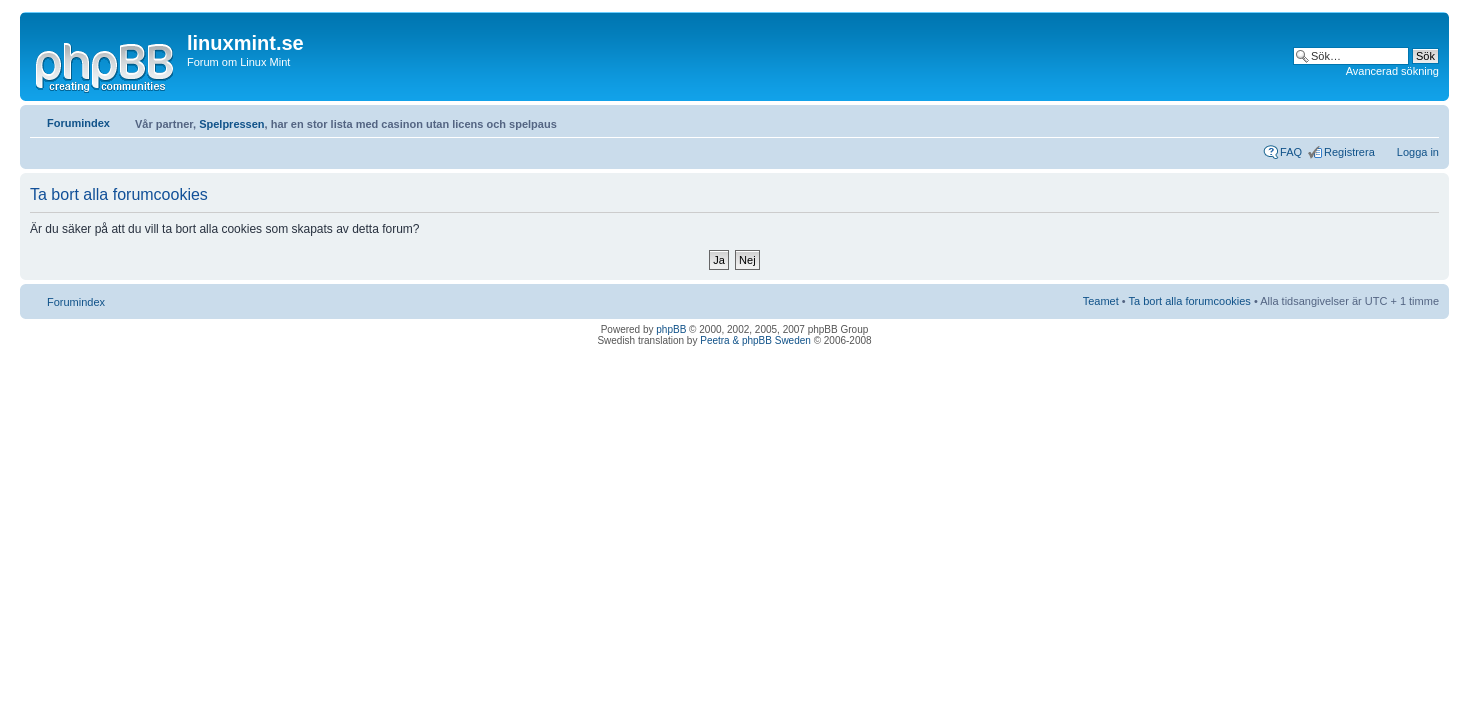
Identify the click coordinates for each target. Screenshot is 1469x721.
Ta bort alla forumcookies (1190, 301)
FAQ (1291, 152)
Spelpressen (231, 124)
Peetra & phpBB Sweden (755, 340)
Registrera (1349, 152)
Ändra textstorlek (1424, 119)
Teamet (1101, 301)
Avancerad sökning (1392, 71)
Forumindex (78, 123)
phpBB (671, 329)
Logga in (1418, 152)
